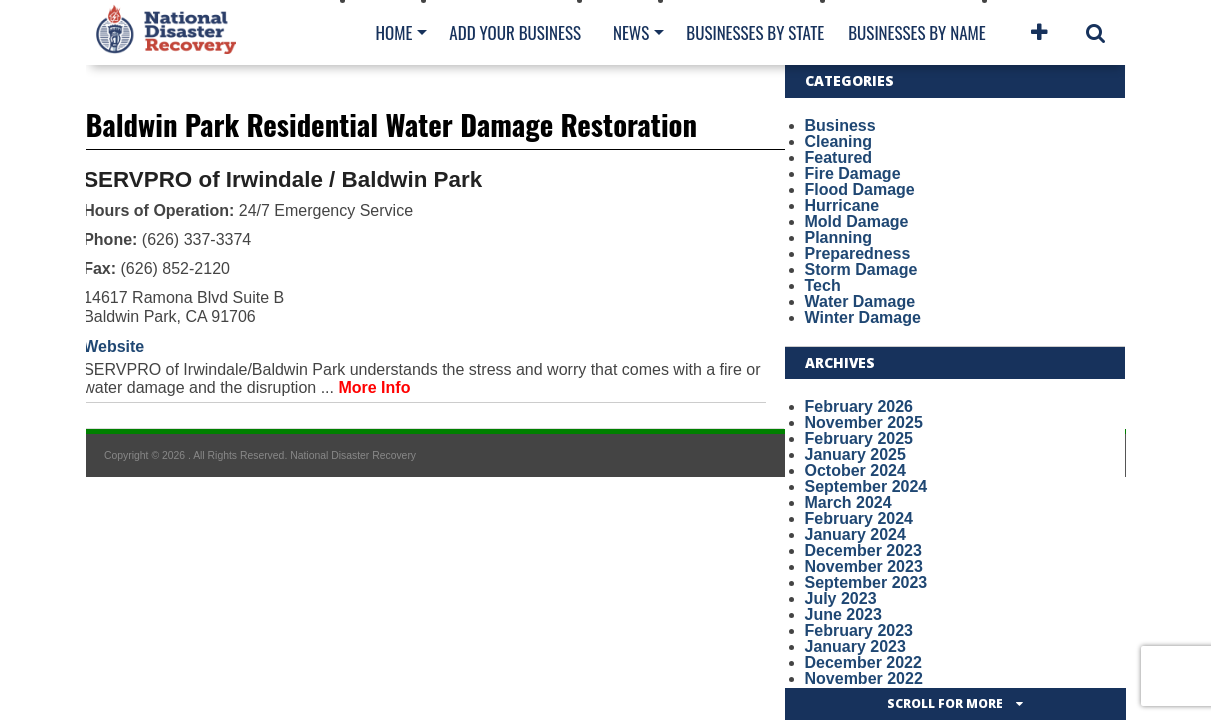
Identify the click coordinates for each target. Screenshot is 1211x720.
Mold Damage (857, 221)
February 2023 (859, 630)
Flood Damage (860, 189)
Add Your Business (515, 32)
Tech (823, 285)
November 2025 (864, 422)
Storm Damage (861, 269)
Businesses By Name (916, 32)
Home (394, 32)
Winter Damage (863, 317)
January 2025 (855, 454)
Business (840, 125)
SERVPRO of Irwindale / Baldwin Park (282, 179)
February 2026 (859, 406)
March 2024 (848, 502)
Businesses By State (755, 32)
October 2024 (855, 470)
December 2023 (863, 550)
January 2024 (855, 534)
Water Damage (860, 301)
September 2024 (866, 486)
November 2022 (864, 678)
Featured (839, 157)
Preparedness (858, 253)
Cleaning (839, 141)
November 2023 (864, 566)
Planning (839, 237)
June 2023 (843, 614)
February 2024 (859, 518)
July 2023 (841, 598)
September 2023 (866, 582)
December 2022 (863, 662)
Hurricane (842, 205)
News (631, 32)
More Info (374, 387)
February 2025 (859, 438)
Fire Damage (853, 173)
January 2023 (855, 646)
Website (113, 346)
